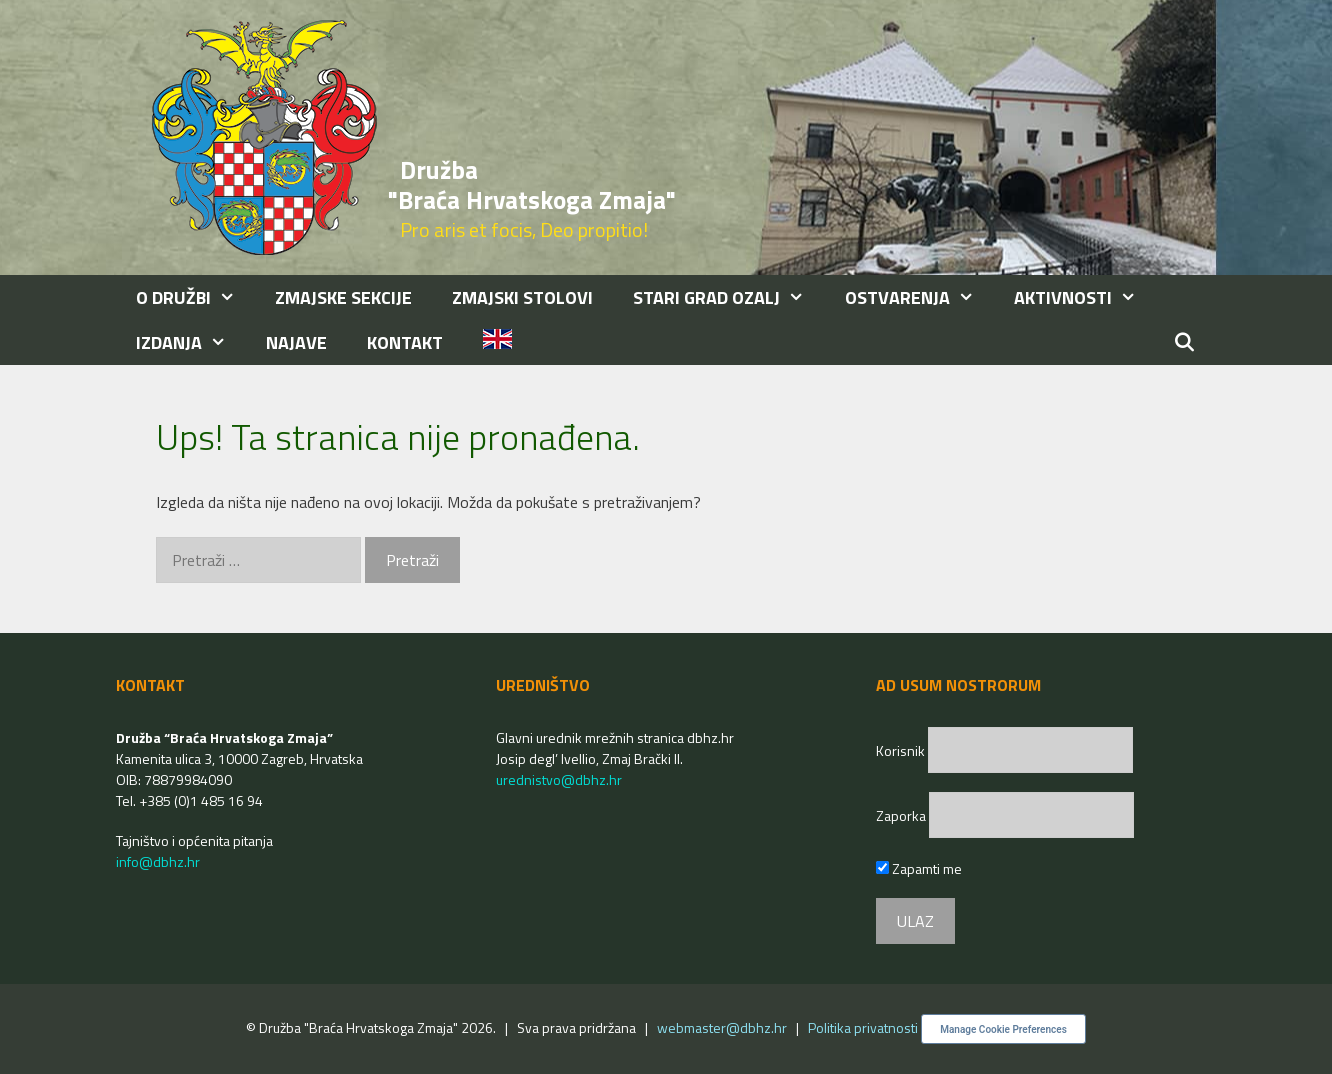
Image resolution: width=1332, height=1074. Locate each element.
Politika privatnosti (863, 1027)
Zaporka (902, 815)
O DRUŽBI (195, 297)
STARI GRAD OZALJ (728, 297)
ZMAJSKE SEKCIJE (343, 297)
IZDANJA (191, 342)
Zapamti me (919, 868)
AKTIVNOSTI (1085, 297)
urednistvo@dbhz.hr (559, 779)
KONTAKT (405, 342)
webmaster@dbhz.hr (722, 1027)
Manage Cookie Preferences (1003, 1029)
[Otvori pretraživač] (1184, 342)
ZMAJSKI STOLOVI (522, 297)
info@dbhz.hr (158, 861)
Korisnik (902, 750)
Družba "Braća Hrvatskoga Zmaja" (532, 185)
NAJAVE (296, 342)
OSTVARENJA (919, 297)
